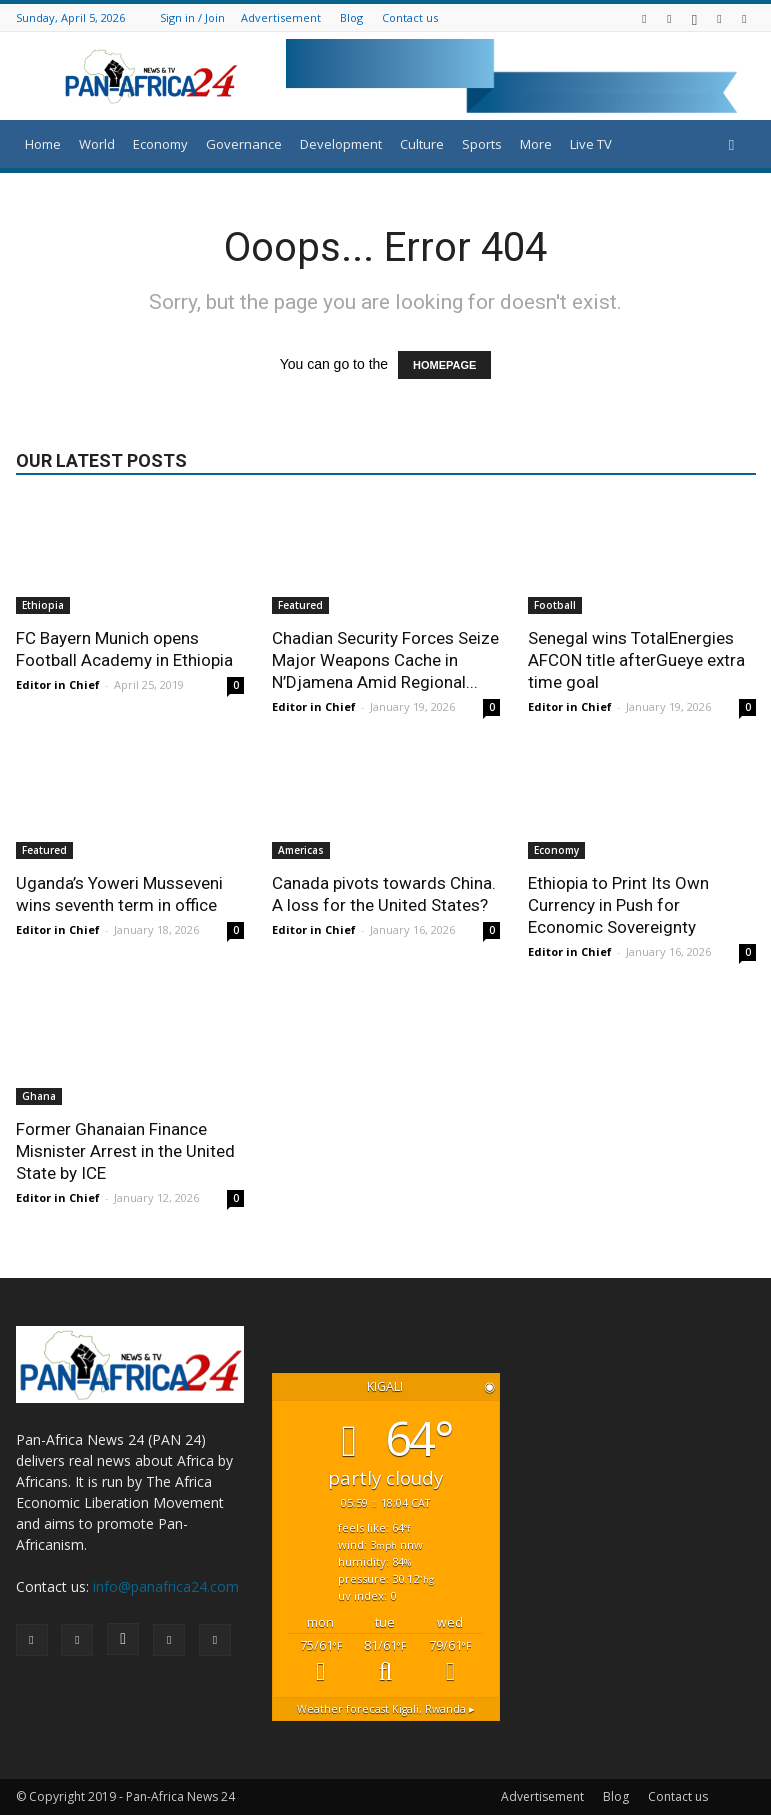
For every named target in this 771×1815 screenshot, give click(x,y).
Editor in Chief (58, 684)
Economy (160, 144)
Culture (422, 144)
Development (341, 144)
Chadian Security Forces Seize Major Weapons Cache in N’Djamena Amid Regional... (385, 660)
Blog (351, 17)
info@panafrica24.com (166, 1586)
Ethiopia (43, 605)
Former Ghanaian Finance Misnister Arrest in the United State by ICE (125, 1151)
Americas (301, 850)
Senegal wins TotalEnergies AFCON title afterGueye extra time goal (636, 660)
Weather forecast (386, 1709)
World (97, 144)
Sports (482, 144)
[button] (732, 144)
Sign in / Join (192, 17)
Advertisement (281, 17)
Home (43, 144)
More (536, 144)
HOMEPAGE (444, 365)
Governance (244, 144)
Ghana (39, 1096)
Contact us (410, 17)
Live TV (591, 144)
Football (555, 605)
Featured (300, 605)
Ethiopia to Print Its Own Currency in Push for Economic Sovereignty (618, 905)
